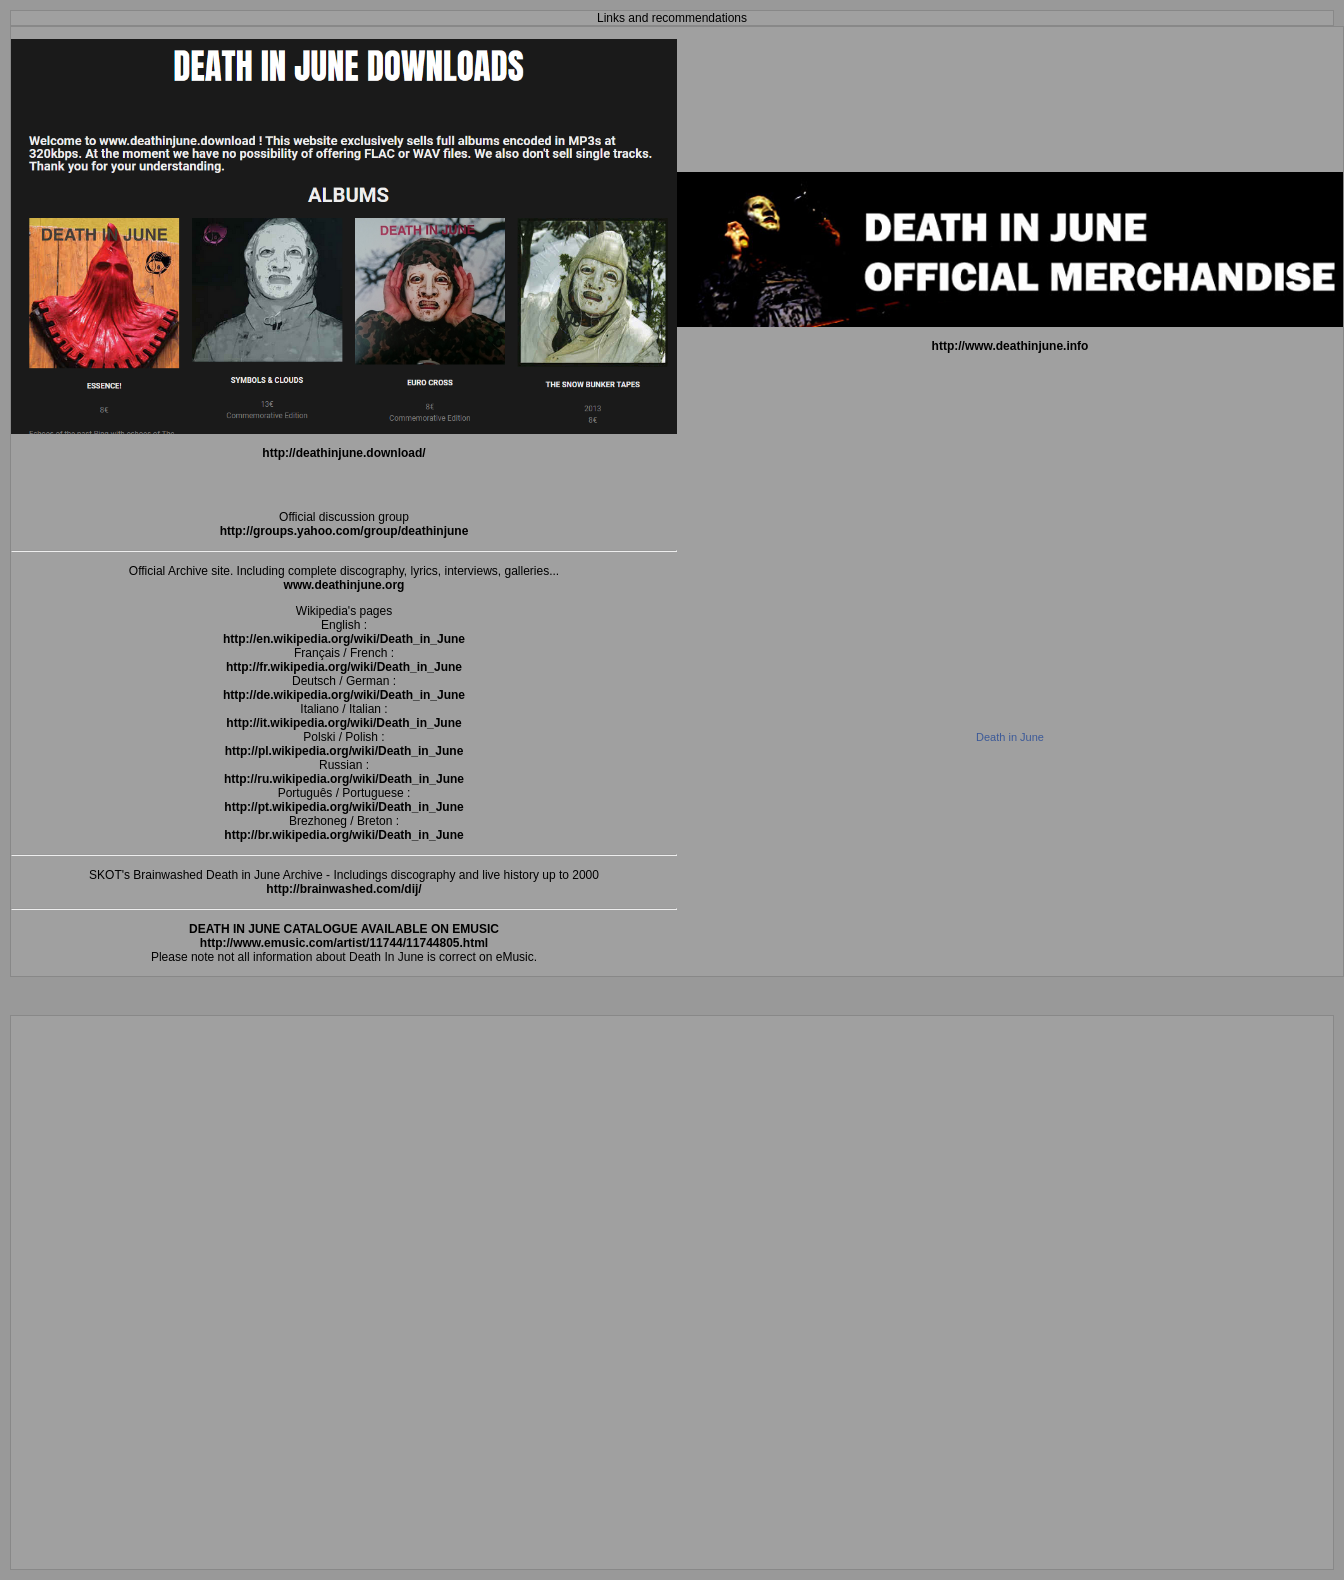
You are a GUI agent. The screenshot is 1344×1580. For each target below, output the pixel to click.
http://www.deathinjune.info (1010, 346)
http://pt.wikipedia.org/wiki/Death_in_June (343, 807)
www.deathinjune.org (344, 585)
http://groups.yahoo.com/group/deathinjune (344, 531)
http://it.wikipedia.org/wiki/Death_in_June (343, 723)
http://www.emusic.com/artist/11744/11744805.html (344, 943)
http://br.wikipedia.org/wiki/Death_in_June (343, 835)
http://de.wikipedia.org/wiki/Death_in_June (344, 695)
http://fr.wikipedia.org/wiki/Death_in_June (344, 667)
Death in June (1010, 737)
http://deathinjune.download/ (343, 453)
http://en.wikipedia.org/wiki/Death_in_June (344, 639)
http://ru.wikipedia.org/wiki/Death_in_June (344, 779)
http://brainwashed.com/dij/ (343, 889)
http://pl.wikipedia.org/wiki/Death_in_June (344, 751)
